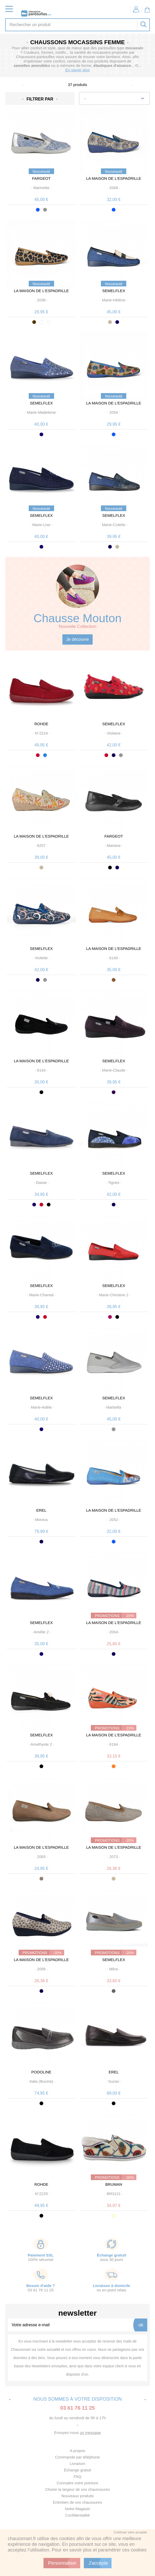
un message (90, 2432)
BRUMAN (113, 2184)
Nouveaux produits (77, 2496)
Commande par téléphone (77, 2457)
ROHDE (41, 724)
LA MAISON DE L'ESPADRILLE (113, 178)
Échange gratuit (77, 2470)
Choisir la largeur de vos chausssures (77, 2489)
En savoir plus (77, 70)
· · (41, 187)
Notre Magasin (77, 2509)
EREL (41, 1510)
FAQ (77, 2476)
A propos (77, 2450)
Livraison (77, 2463)
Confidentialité (77, 2515)
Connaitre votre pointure (77, 2483)
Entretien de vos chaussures (77, 2502)
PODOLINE (41, 2072)
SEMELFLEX (113, 290)
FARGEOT (41, 178)
